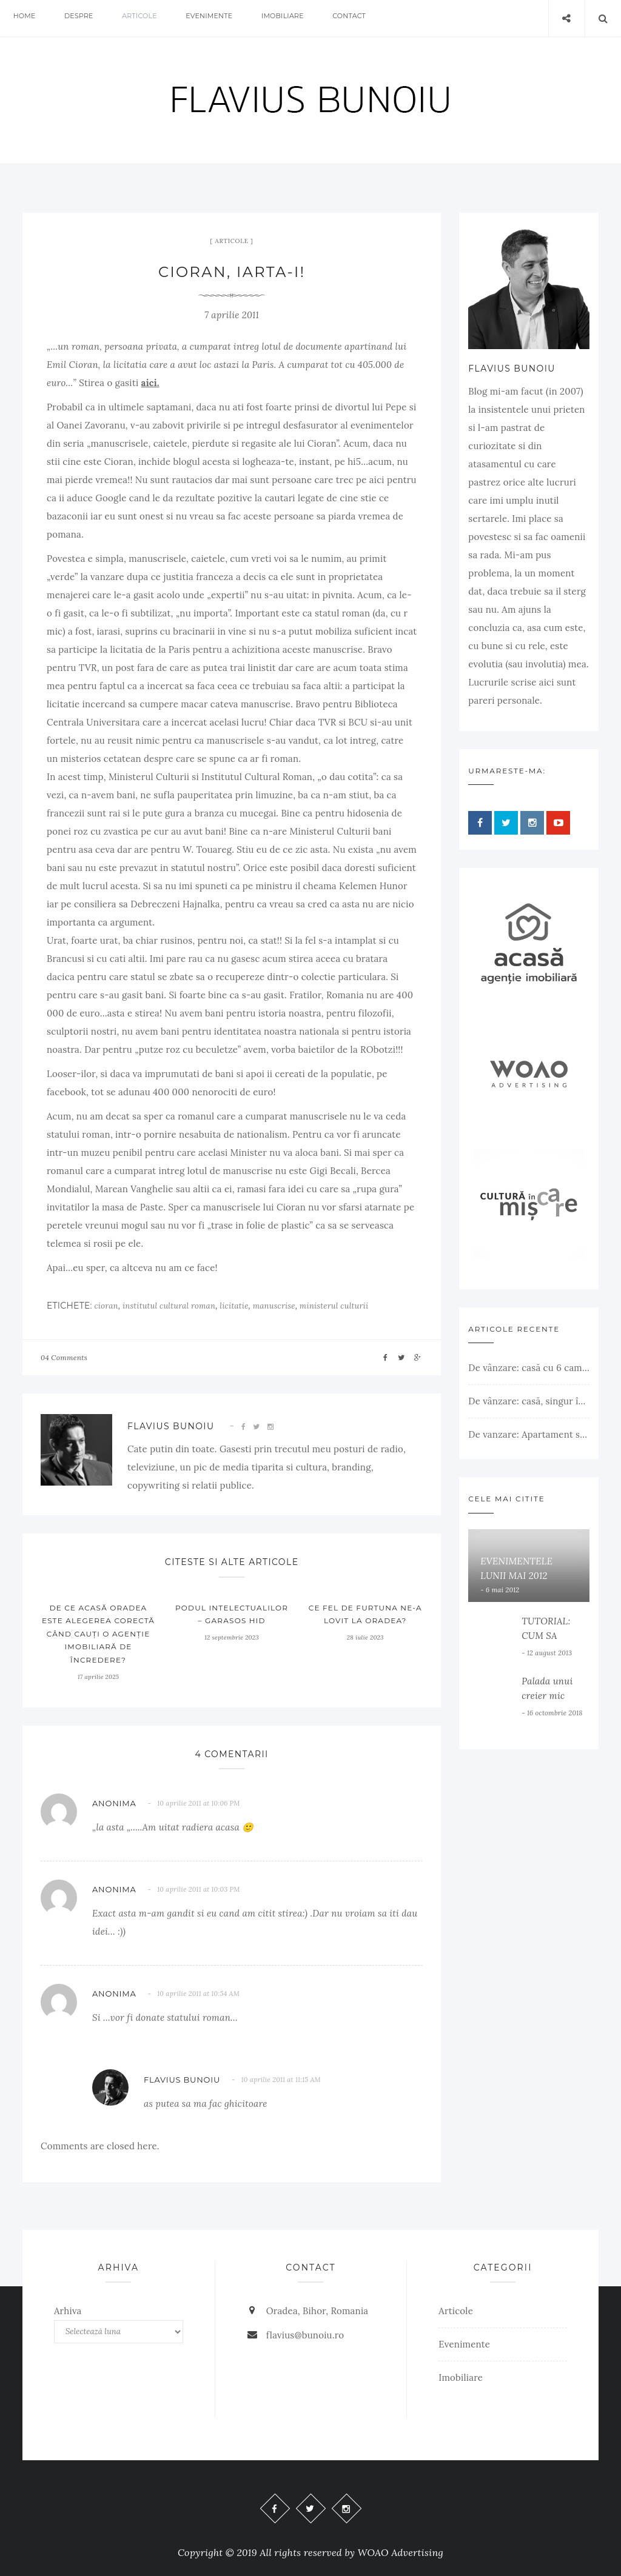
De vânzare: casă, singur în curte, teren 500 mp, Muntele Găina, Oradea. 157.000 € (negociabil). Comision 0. (528, 1401)
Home (27, 18)
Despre (86, 18)
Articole (152, 18)
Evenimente (227, 18)
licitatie (234, 1306)
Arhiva (68, 2311)
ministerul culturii (334, 1306)
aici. (150, 383)
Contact (378, 18)
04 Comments (64, 1357)
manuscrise (274, 1306)
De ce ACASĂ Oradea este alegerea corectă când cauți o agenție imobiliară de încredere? (98, 1633)
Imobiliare (306, 18)
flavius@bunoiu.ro (305, 2335)
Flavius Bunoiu (170, 1426)
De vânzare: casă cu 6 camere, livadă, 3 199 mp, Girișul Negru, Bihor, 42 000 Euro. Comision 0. (528, 1367)
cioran (106, 1306)
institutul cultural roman (169, 1306)
